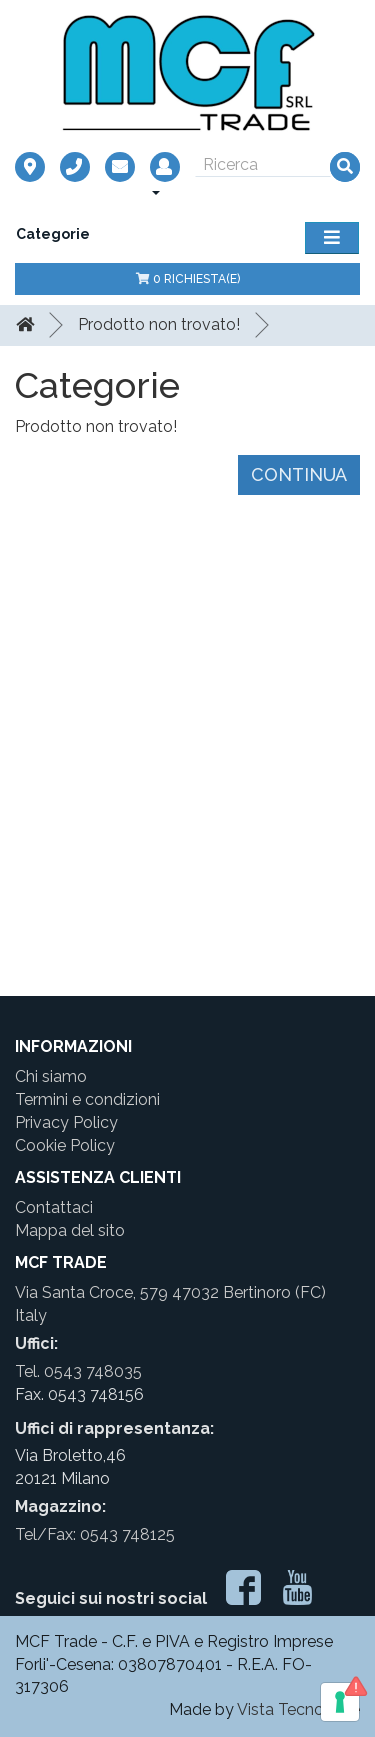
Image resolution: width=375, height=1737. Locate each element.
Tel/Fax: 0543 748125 (95, 1534)
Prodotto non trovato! (159, 324)
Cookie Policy (65, 1145)
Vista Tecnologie (298, 1709)
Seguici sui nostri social (111, 1598)
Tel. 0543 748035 (78, 1371)
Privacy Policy (66, 1122)
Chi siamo (51, 1076)
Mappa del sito (70, 1230)
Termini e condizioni (87, 1099)
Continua (299, 474)
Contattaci (54, 1207)
